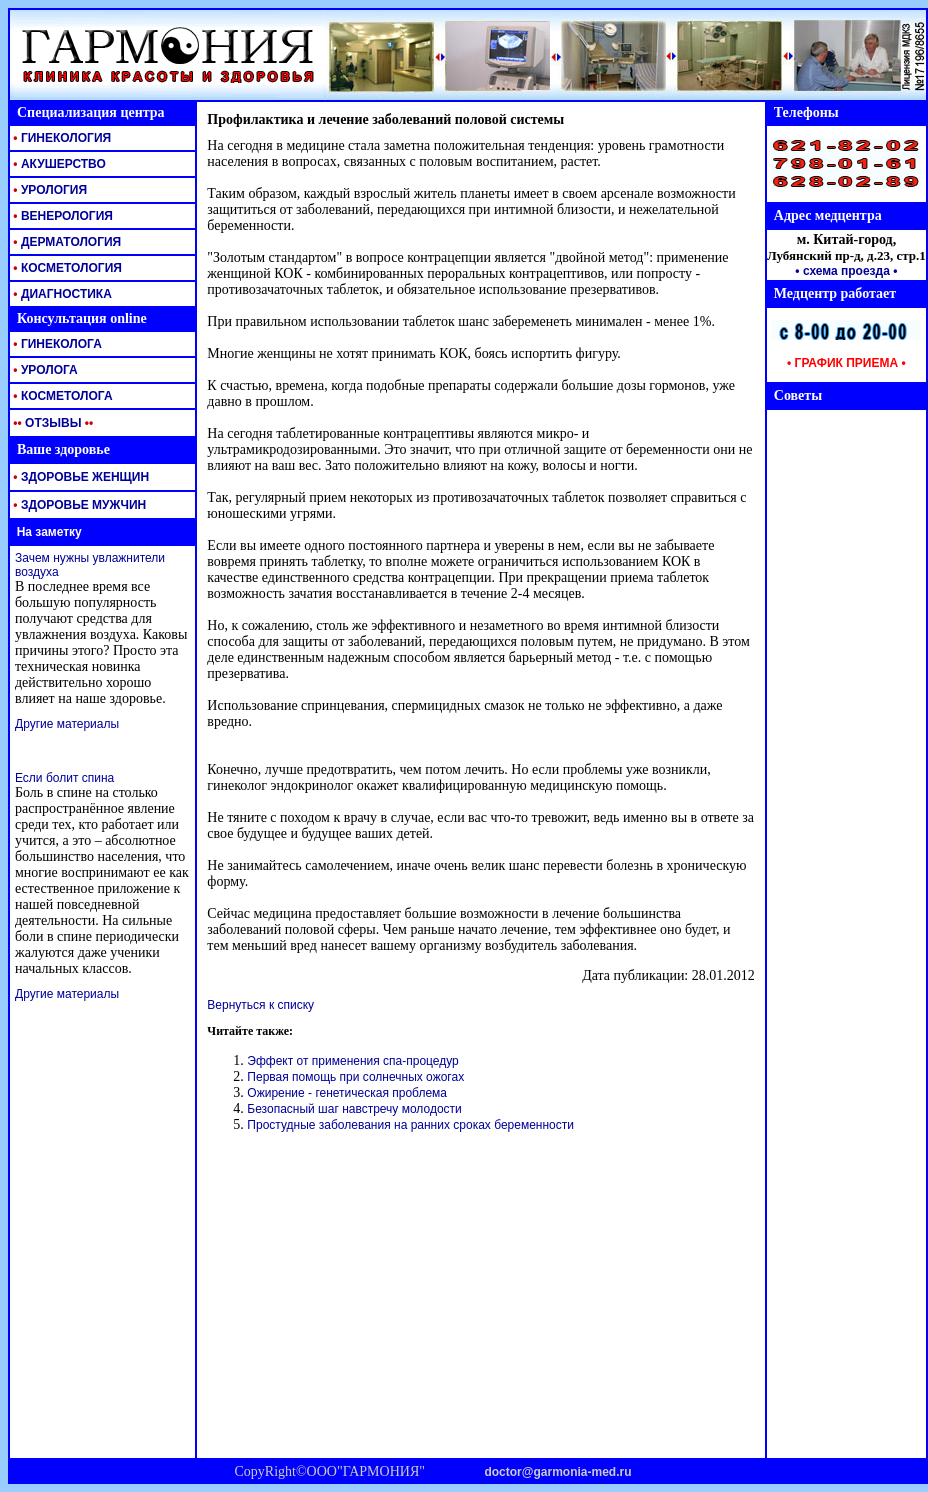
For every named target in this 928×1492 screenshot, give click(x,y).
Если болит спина (64, 778)
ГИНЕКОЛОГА (56, 344)
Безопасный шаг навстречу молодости (354, 1109)
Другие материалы (67, 724)
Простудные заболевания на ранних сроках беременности (410, 1125)
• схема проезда (842, 271)
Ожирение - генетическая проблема (347, 1093)
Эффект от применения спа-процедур (352, 1061)
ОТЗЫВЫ (51, 423)
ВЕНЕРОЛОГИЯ (61, 216)
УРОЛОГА (44, 370)
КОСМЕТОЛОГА (61, 396)
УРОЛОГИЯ (48, 190)
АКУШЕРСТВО (58, 164)
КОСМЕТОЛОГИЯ (66, 268)
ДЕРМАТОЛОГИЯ (65, 242)
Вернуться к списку (260, 1005)
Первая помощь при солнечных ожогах (355, 1077)
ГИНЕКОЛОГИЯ (60, 138)
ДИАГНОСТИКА (61, 294)
